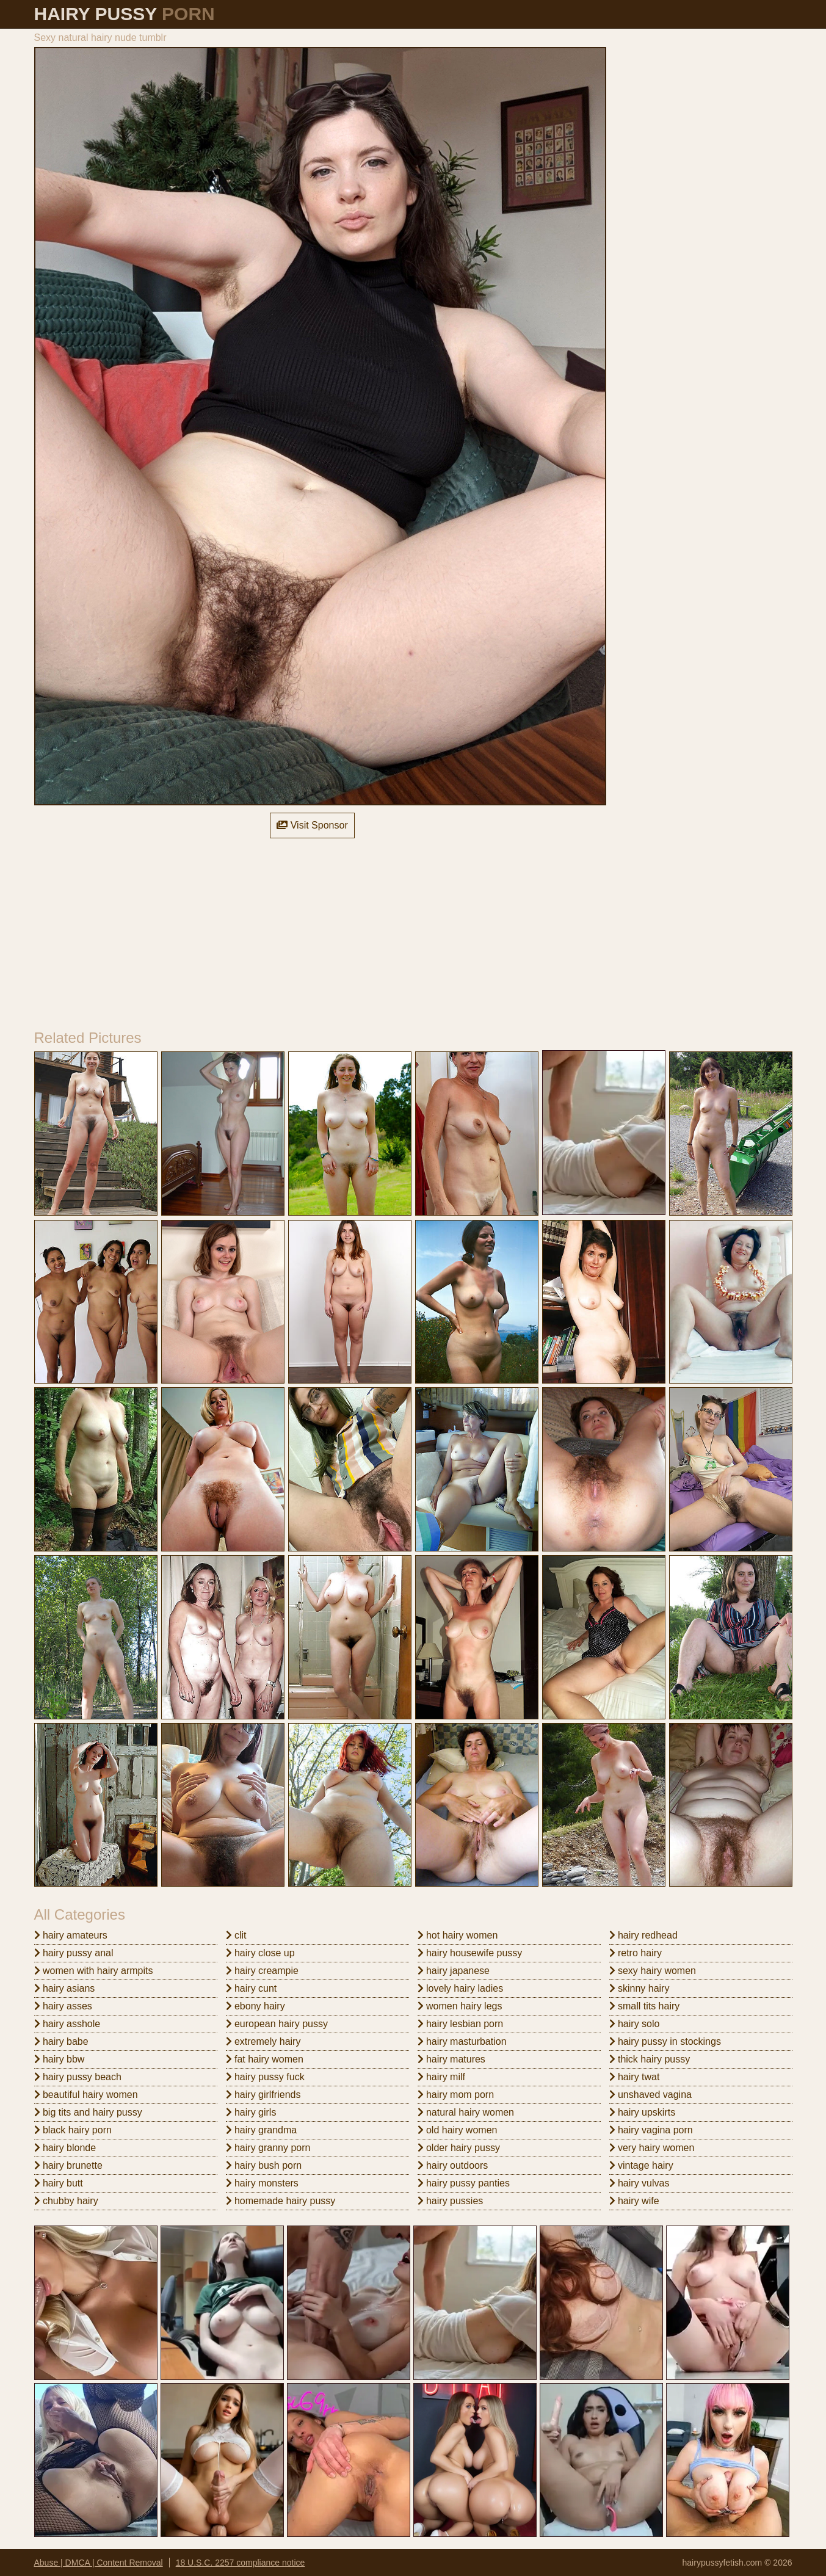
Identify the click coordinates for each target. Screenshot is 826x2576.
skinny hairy (639, 1988)
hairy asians (64, 1988)
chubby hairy (66, 2201)
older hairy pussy (459, 2147)
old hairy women (458, 2130)
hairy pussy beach (77, 2077)
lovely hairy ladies (461, 1988)
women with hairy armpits (93, 1970)
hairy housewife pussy (470, 1953)
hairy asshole (67, 2024)
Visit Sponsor (312, 825)
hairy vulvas (639, 2183)
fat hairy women (264, 2059)
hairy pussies (451, 2201)
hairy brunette (68, 2165)
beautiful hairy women (86, 2094)
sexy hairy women (653, 1970)
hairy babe (61, 2041)
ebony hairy (255, 2006)
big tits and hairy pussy (88, 2112)
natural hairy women (466, 2112)
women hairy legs (460, 2006)
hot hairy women (458, 1935)
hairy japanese (454, 1970)
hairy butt (58, 2183)
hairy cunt (251, 1988)
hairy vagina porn (651, 2130)
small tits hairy (644, 2006)
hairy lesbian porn (461, 2024)
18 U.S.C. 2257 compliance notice (240, 2562)
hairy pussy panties (464, 2183)
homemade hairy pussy (281, 2201)
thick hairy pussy (649, 2059)
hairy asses (63, 2006)
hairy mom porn (456, 2094)
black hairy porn (73, 2130)
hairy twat (634, 2077)
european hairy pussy (277, 2024)
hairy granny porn (268, 2147)
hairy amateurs (70, 1935)
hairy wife (634, 2201)
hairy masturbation (462, 2041)
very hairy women (652, 2147)
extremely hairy (263, 2041)
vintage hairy (641, 2165)
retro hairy (635, 1953)
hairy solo (634, 2024)
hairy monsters (262, 2183)
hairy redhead (643, 1935)
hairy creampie (262, 1970)
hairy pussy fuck (265, 2077)
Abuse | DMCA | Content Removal (98, 2562)
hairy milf (441, 2077)
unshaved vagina (650, 2094)
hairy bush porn (264, 2165)
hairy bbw (59, 2059)
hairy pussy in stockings (665, 2041)
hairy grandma (261, 2130)
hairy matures (451, 2059)
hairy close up (260, 1953)
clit (236, 1935)
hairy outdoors (453, 2165)
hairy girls (251, 2112)
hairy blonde (65, 2147)
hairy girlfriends (263, 2094)
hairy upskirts (642, 2112)
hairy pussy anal (74, 1953)
